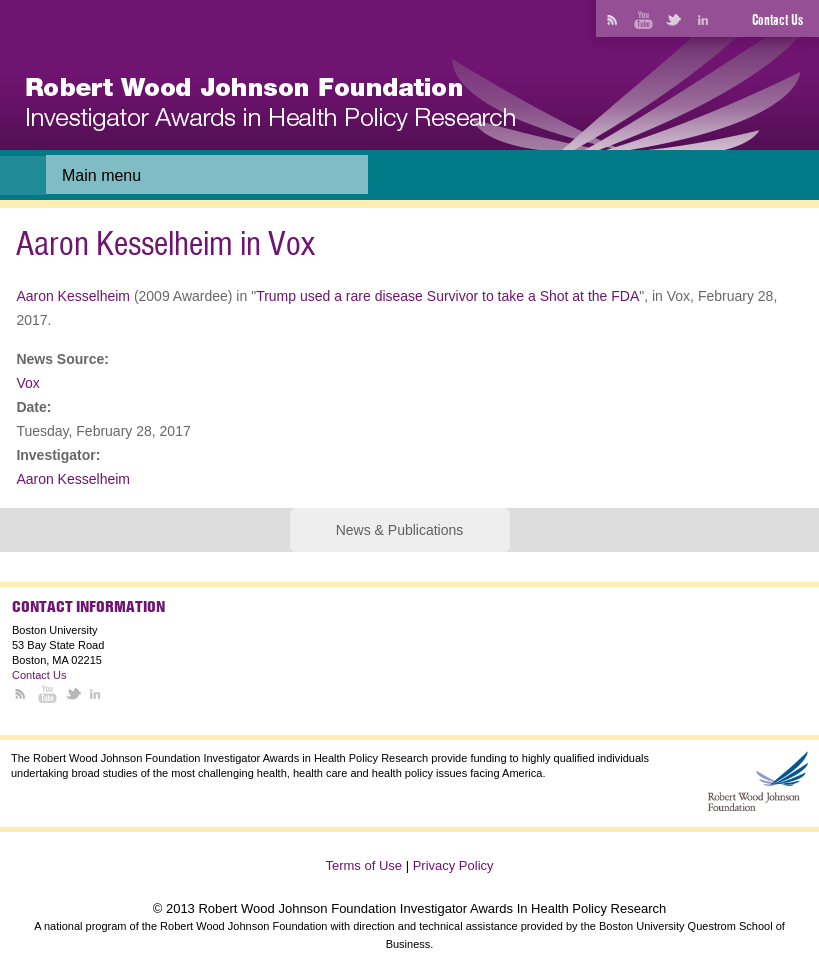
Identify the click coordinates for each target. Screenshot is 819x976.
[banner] (270, 104)
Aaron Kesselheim (73, 296)
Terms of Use (363, 865)
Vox (27, 383)
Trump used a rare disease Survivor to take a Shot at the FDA (447, 296)
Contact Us (777, 20)
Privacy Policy (453, 865)
